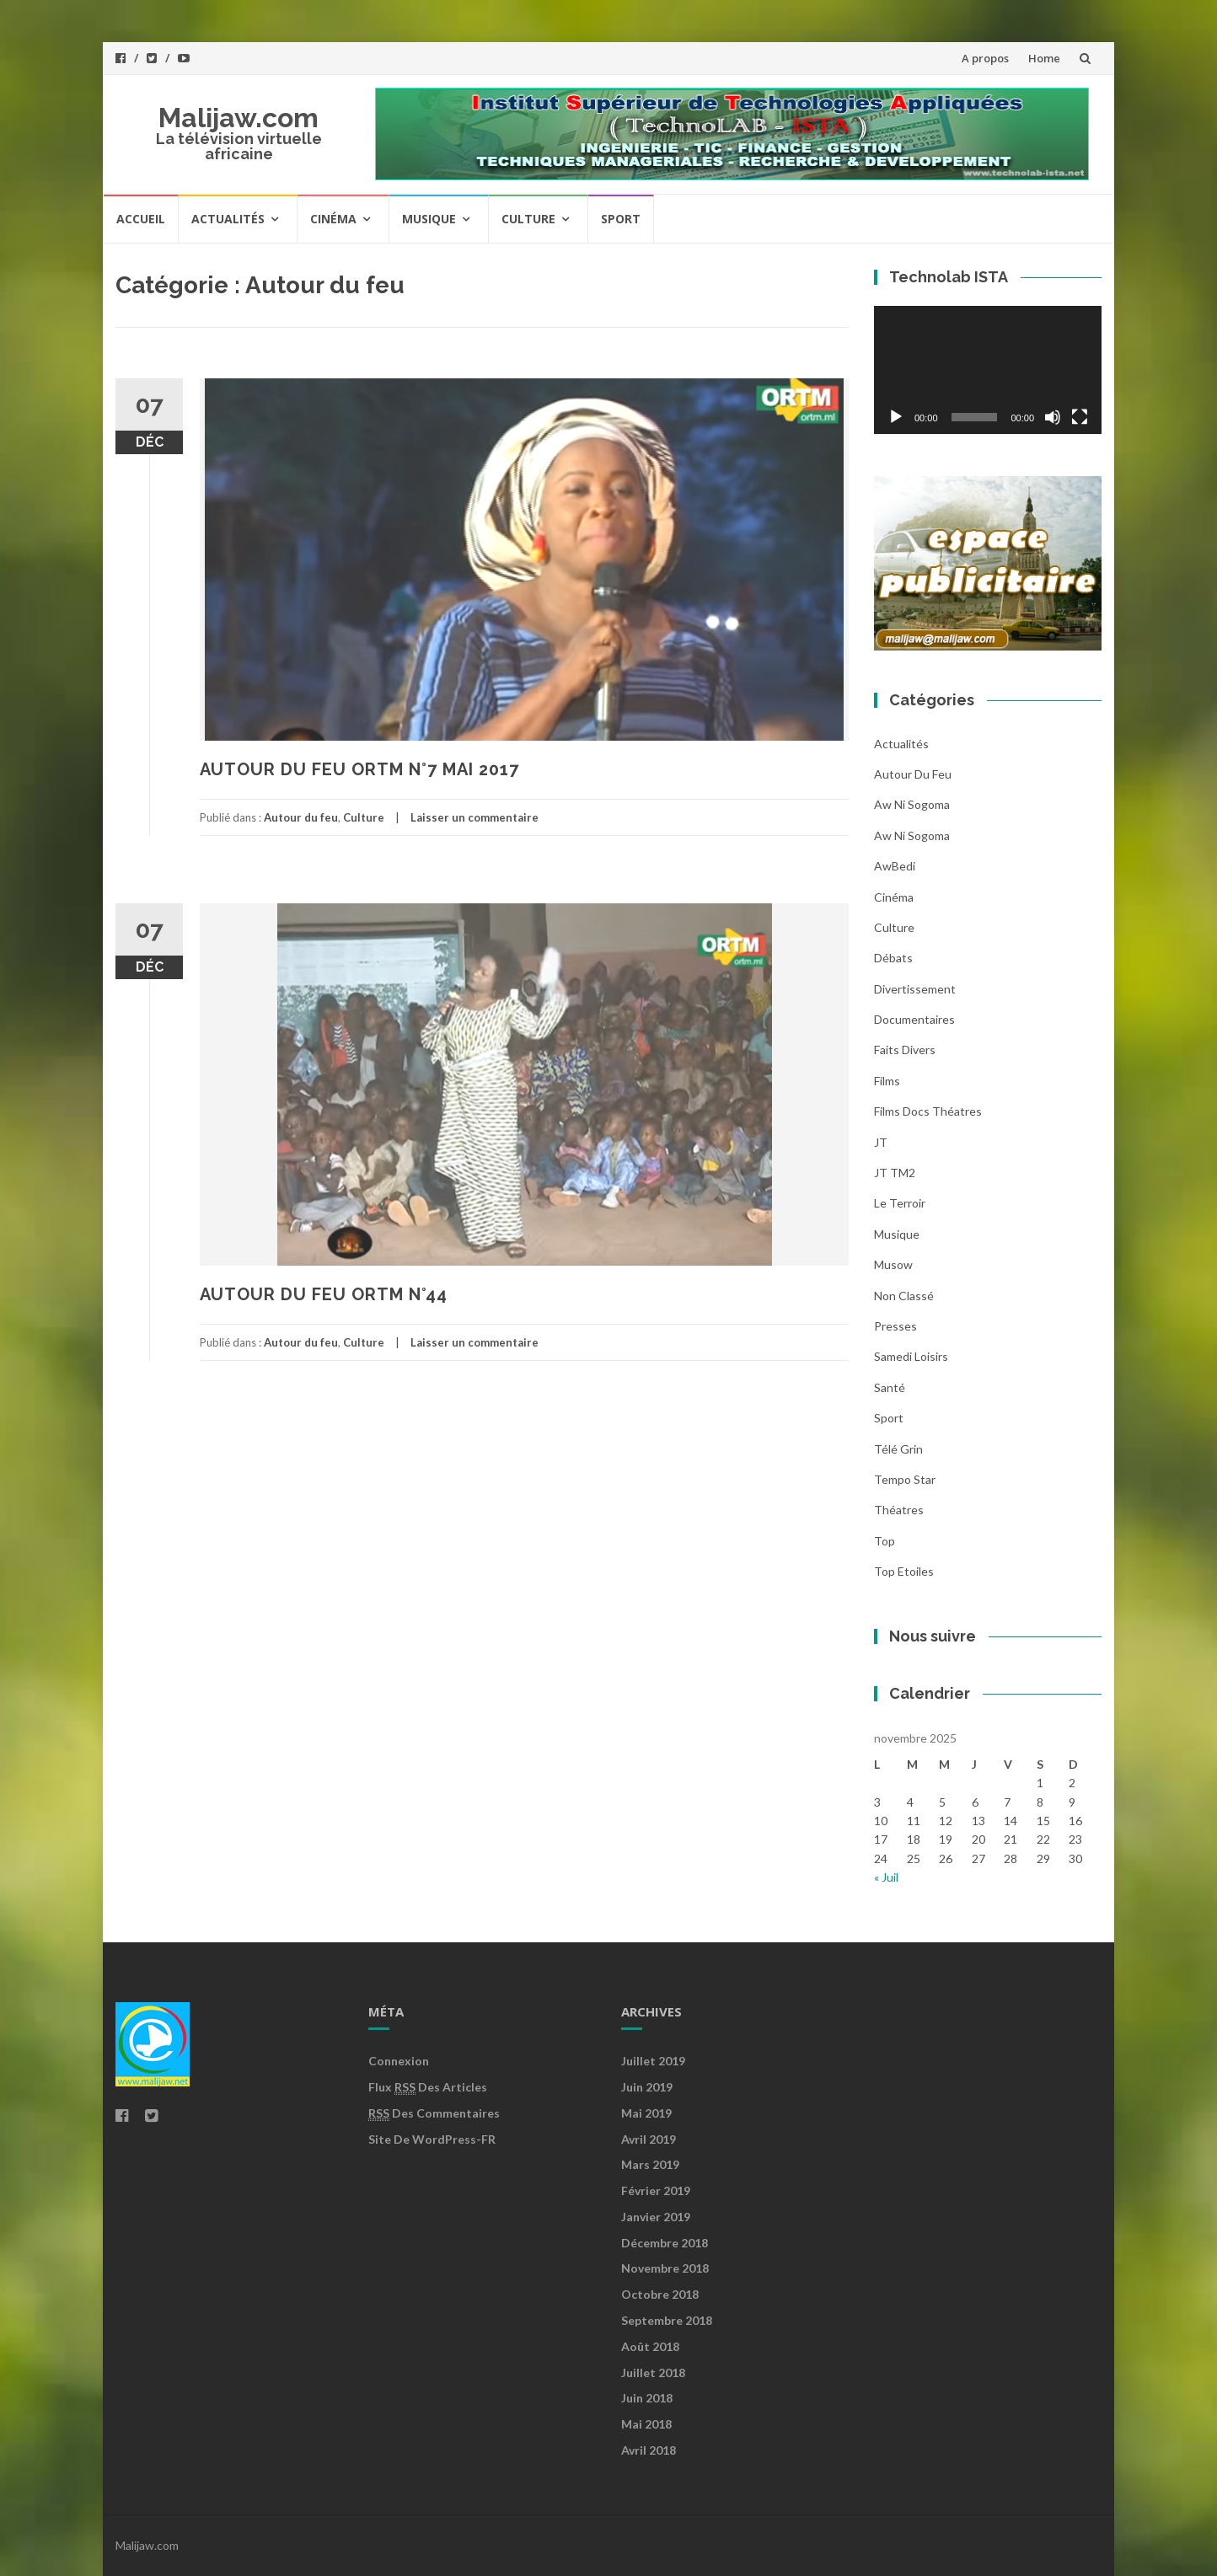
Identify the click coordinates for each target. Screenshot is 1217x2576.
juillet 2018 (653, 2372)
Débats (893, 958)
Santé (889, 1387)
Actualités (228, 219)
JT (880, 1142)
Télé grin (898, 1449)
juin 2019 (647, 2087)
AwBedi (894, 866)
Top (884, 1541)
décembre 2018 (664, 2243)
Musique (429, 219)
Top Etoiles (904, 1571)
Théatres (899, 1509)
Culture (528, 219)
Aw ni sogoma (912, 804)
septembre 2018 (666, 2320)
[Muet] (1052, 417)
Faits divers (905, 1049)
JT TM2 (894, 1172)
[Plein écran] (1079, 417)
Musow (893, 1264)
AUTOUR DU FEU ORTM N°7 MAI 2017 (359, 769)
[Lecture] (895, 417)
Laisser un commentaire (474, 817)
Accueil (140, 219)
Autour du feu (301, 817)
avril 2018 (648, 2450)
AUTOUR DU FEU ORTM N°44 (324, 1294)
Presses (895, 1326)
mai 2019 (646, 2113)
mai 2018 (646, 2424)
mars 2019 (650, 2164)
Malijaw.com (238, 117)
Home (1044, 58)
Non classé (904, 1295)
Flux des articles (427, 2087)
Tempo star (905, 1479)
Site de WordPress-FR (432, 2139)
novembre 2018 (665, 2268)
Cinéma (333, 219)
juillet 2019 (653, 2061)
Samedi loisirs (911, 1356)
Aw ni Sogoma (912, 835)
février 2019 (655, 2190)
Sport (621, 219)
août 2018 (650, 2346)
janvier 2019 (655, 2216)
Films (887, 1081)
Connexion (398, 2061)
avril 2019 (648, 2139)
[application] (988, 370)
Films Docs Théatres (928, 1111)
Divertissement (915, 989)
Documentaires (914, 1019)
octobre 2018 (660, 2294)
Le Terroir (899, 1203)
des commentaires (434, 2113)
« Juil (886, 1877)
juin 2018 (647, 2398)
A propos (985, 58)
